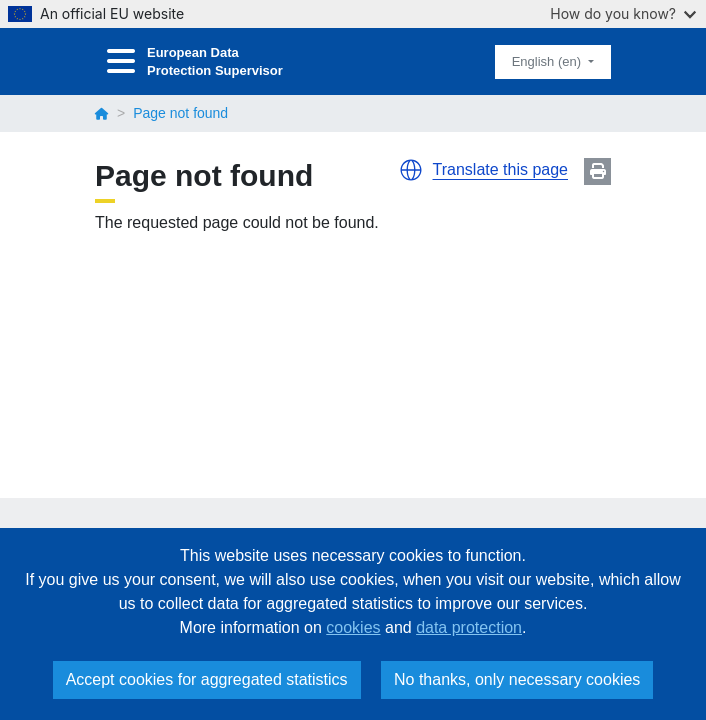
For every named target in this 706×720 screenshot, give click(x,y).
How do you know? (623, 13)
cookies (353, 627)
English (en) (548, 61)
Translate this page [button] (500, 169)
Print (597, 171)
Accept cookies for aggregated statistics (207, 679)
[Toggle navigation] (121, 61)
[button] (411, 170)
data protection (469, 627)
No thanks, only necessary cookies (517, 679)
